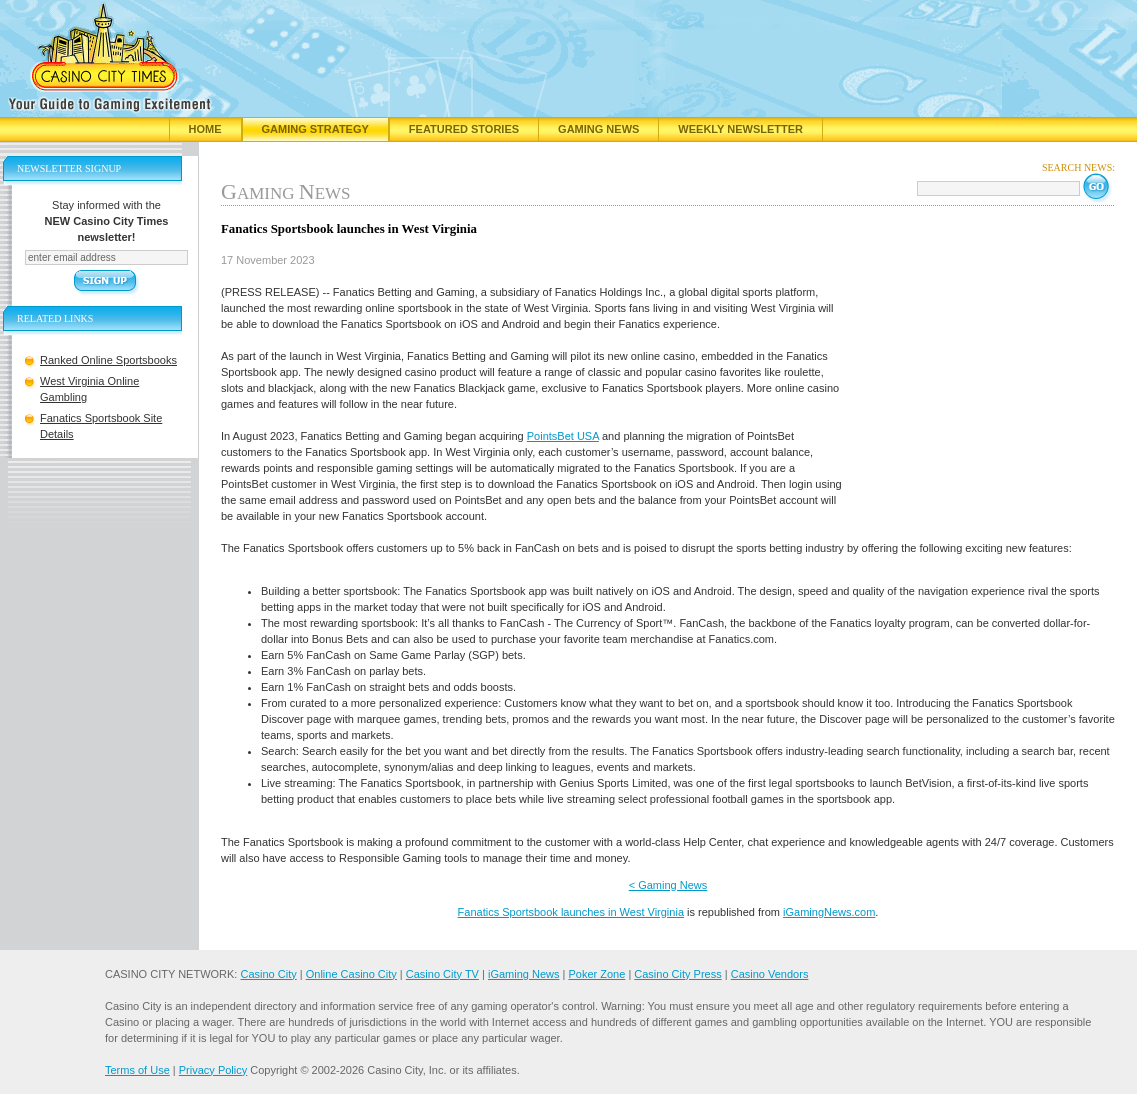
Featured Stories (464, 129)
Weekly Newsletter (740, 129)
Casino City (268, 974)
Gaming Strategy (315, 129)
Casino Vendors (770, 974)
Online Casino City (351, 974)
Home (205, 129)
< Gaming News (668, 885)
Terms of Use (137, 1070)
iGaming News (524, 974)
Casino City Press (677, 974)
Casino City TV (442, 974)
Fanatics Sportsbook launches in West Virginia (571, 912)
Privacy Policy (213, 1070)
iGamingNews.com (829, 912)
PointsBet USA (563, 436)
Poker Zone (596, 974)
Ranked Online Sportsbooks (108, 360)
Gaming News (598, 129)
